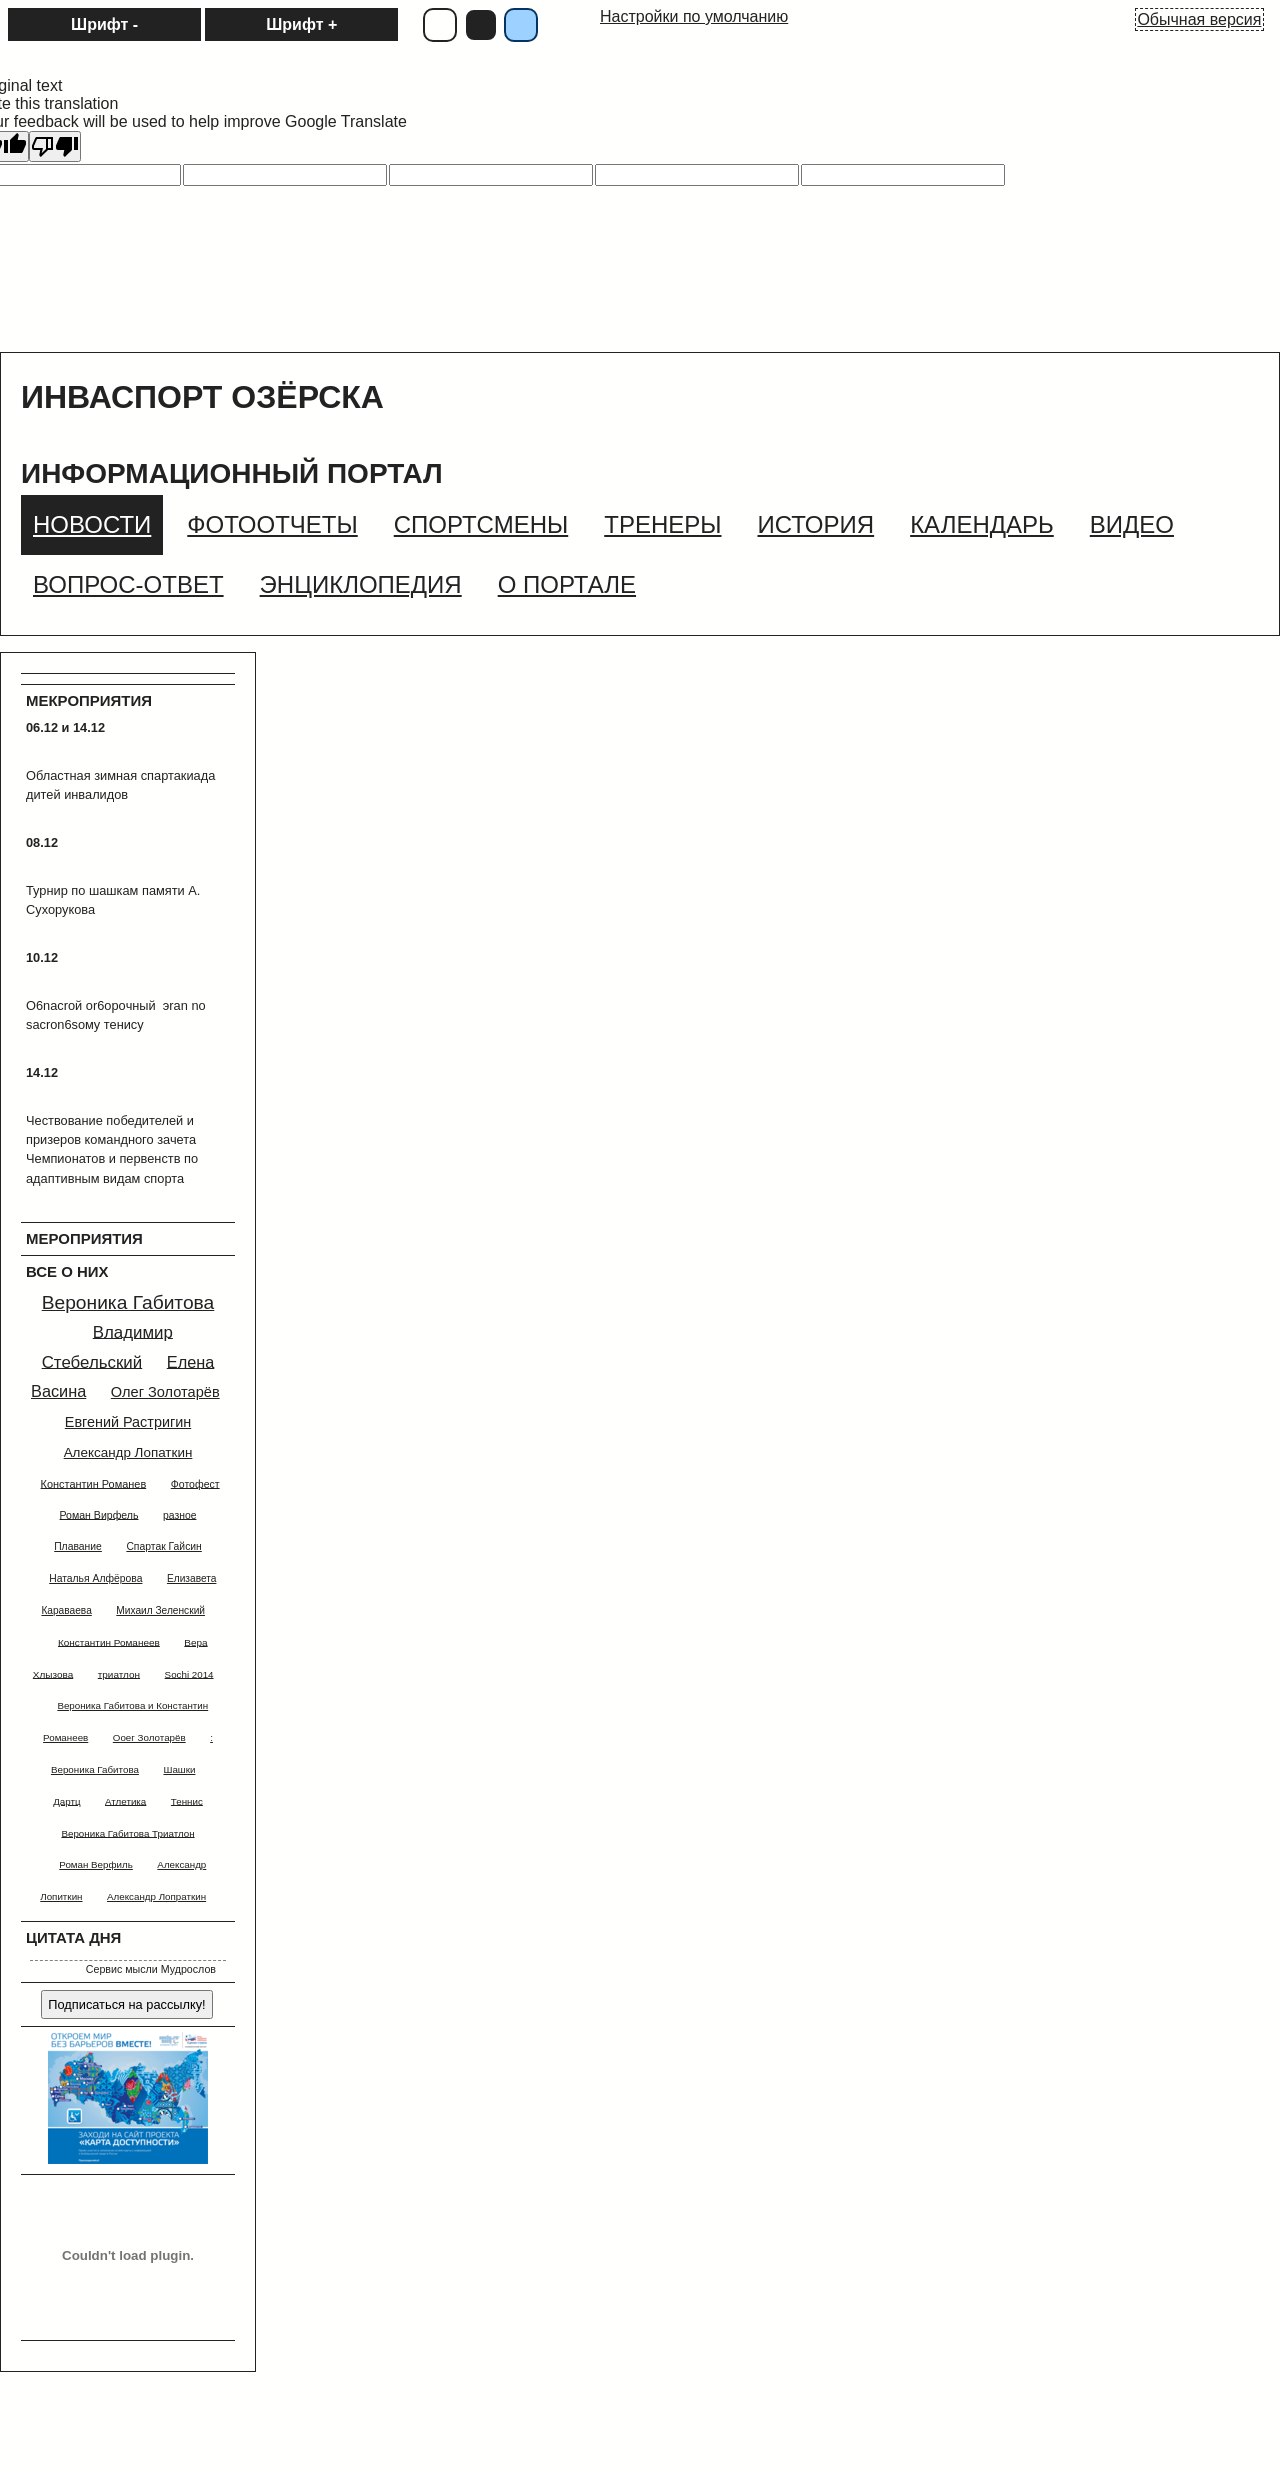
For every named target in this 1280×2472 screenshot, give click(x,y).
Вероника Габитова (128, 1302)
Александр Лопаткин (128, 1452)
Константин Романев (94, 1483)
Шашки (179, 1769)
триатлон (119, 1673)
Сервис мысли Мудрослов (151, 1969)
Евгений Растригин (128, 1422)
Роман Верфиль (96, 1864)
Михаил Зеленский (160, 1610)
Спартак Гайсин (163, 1546)
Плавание (78, 1546)
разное (179, 1514)
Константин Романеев (109, 1641)
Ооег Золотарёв (149, 1737)
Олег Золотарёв (165, 1392)
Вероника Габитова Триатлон (127, 1832)
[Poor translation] (55, 146)
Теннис (187, 1800)
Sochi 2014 (189, 1673)
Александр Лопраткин (156, 1896)
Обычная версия (1199, 19)
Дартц (66, 1800)
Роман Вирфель (99, 1514)
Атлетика (125, 1800)
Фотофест (195, 1483)
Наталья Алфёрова (95, 1578)
